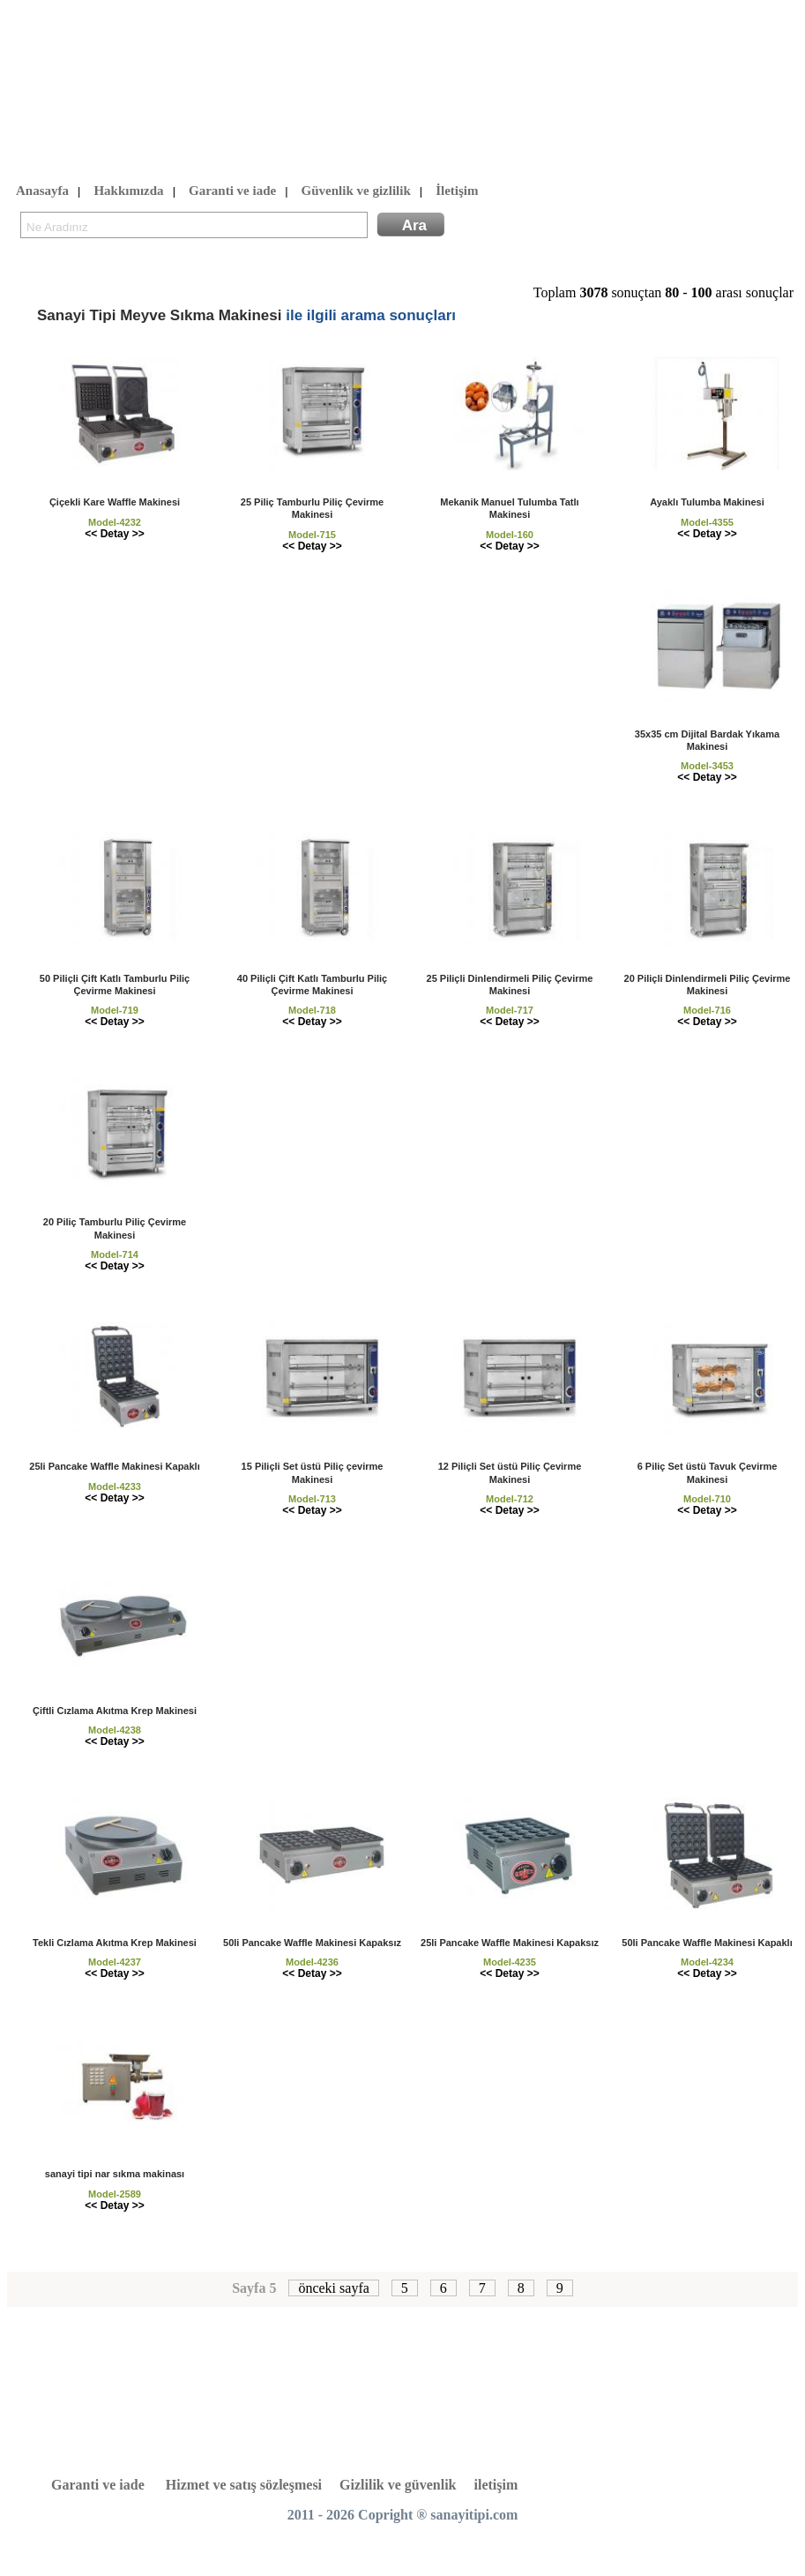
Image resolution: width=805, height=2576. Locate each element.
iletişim (496, 2484)
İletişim (457, 191)
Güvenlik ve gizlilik (356, 191)
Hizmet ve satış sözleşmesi (244, 2484)
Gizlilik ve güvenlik (397, 2484)
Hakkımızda (128, 191)
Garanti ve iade (232, 191)
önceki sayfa (333, 2287)
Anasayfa (42, 191)
